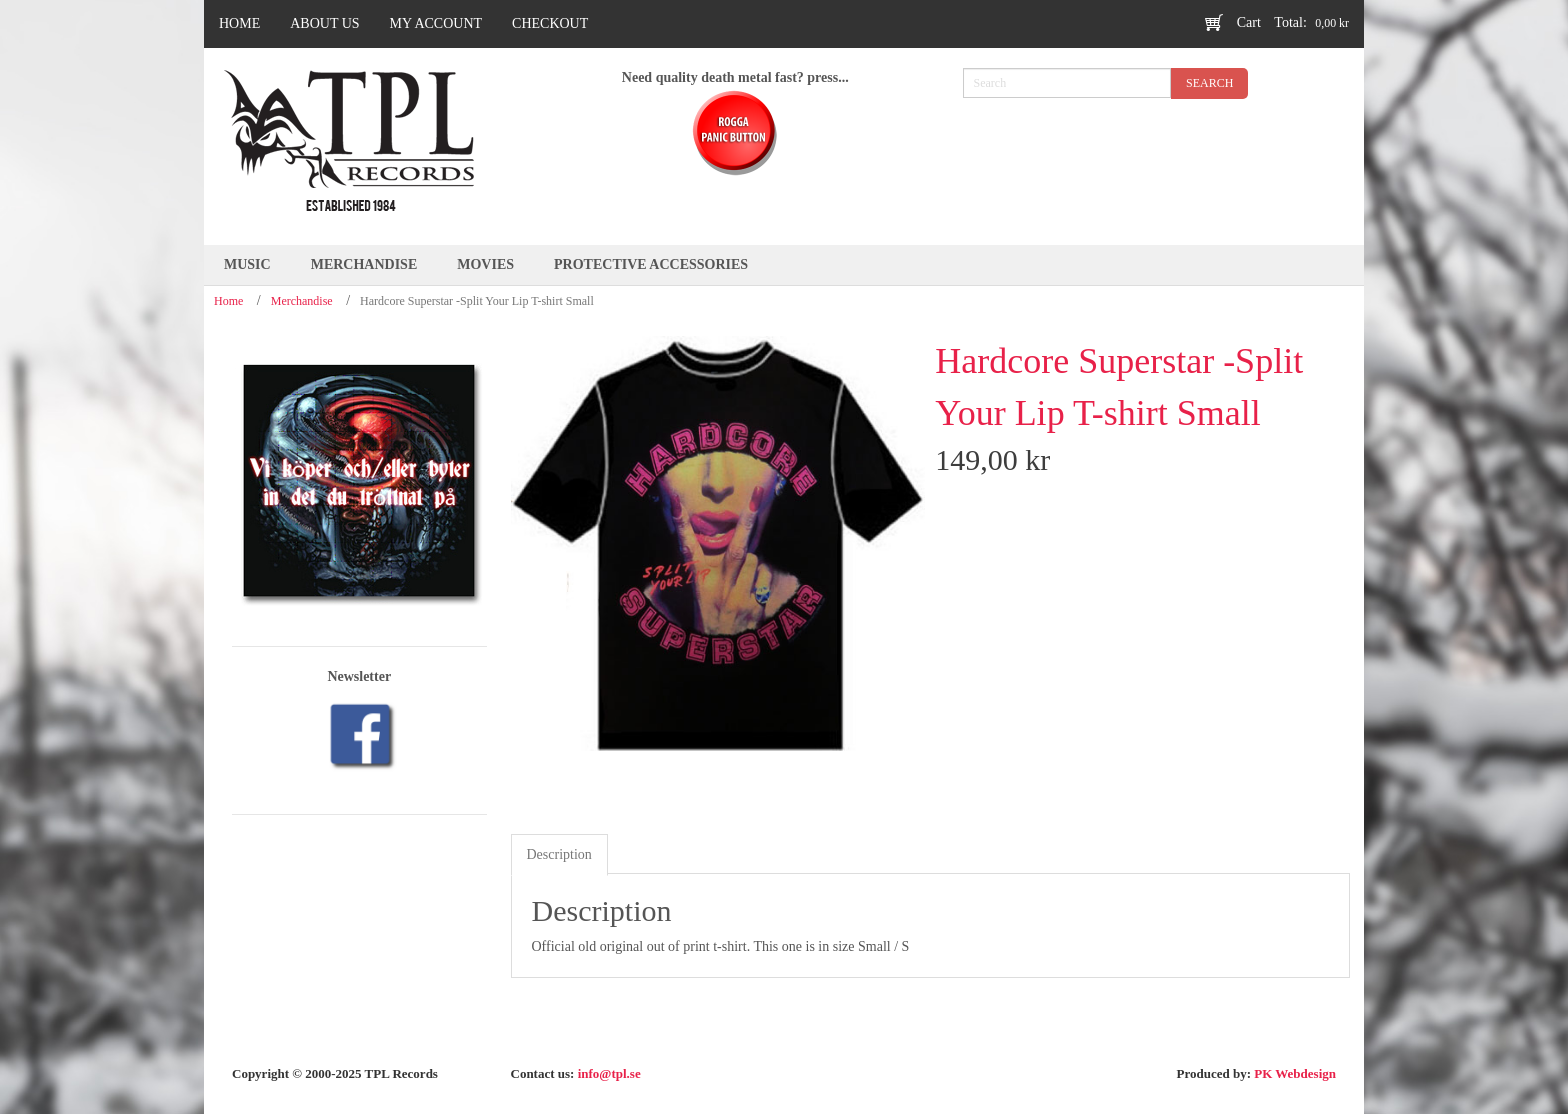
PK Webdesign (1295, 1073)
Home (228, 301)
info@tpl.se (609, 1073)
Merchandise (302, 301)
